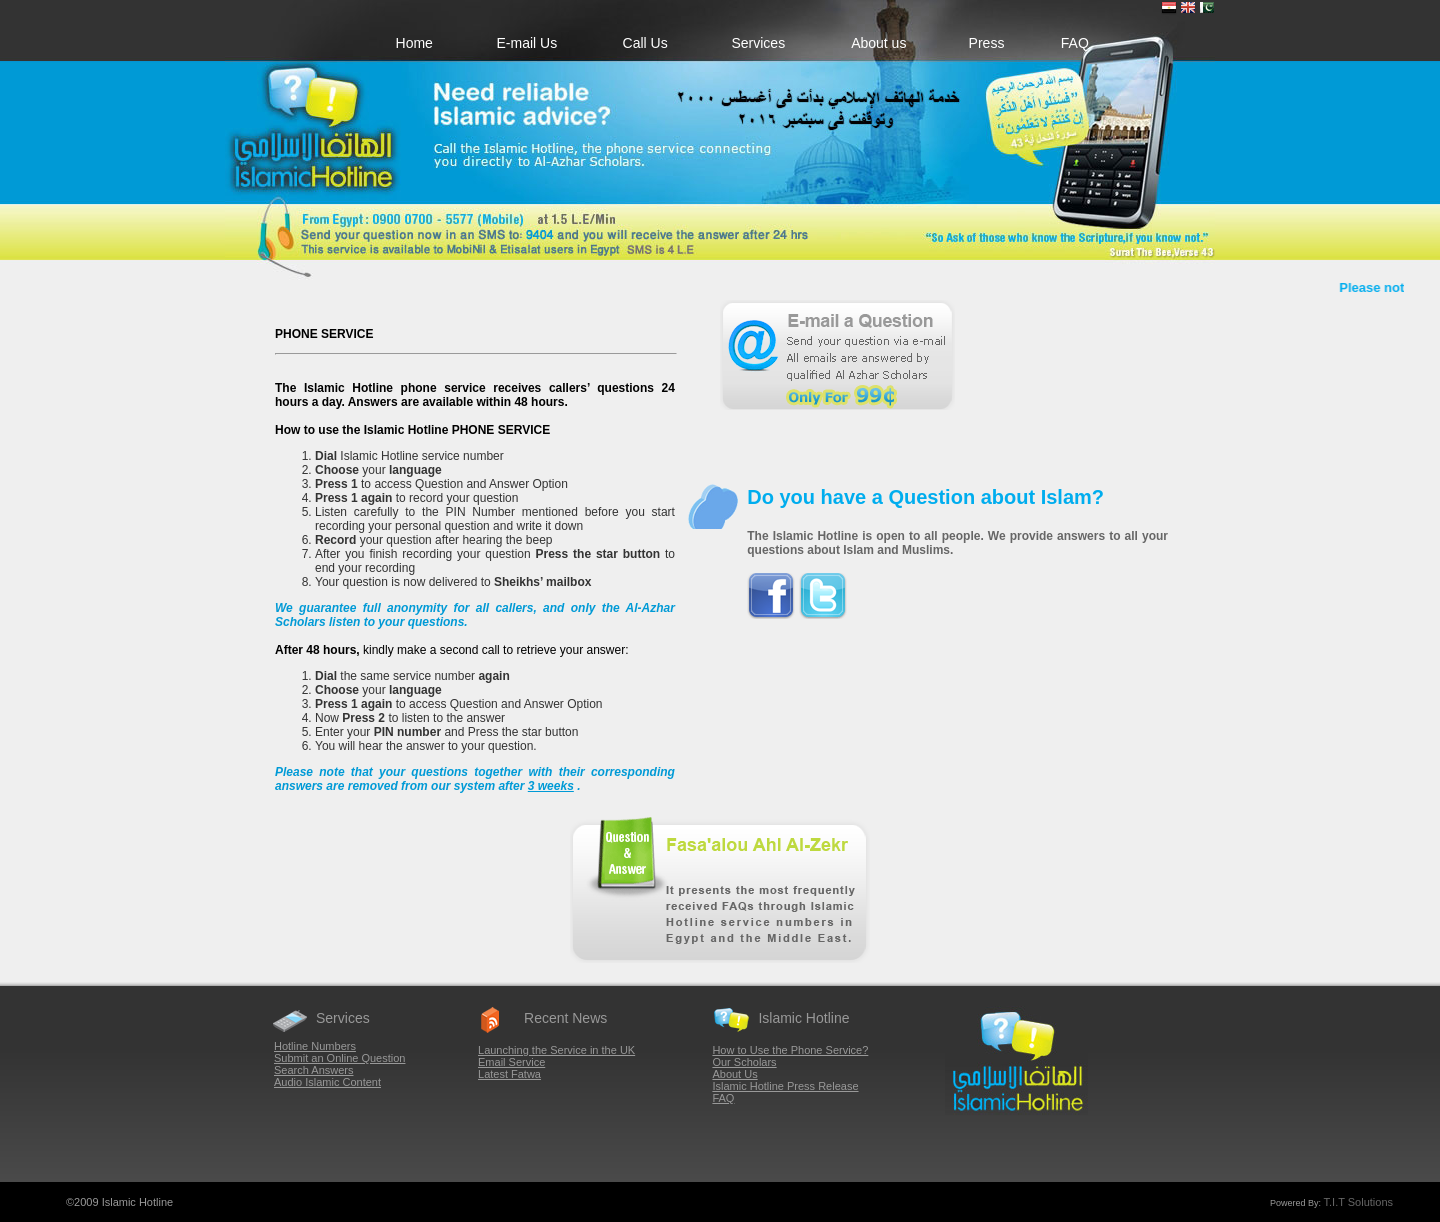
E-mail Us (527, 43)
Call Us (645, 43)
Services (758, 43)
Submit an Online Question (339, 1058)
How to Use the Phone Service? (790, 1050)
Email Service (511, 1062)
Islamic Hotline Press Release (785, 1086)
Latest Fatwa (509, 1074)
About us (878, 43)
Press (987, 43)
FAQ (1075, 43)
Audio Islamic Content (327, 1082)
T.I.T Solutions (1359, 1202)
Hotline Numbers (315, 1046)
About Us (734, 1074)
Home (414, 43)
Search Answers (313, 1070)
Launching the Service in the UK (556, 1050)
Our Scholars (744, 1062)
